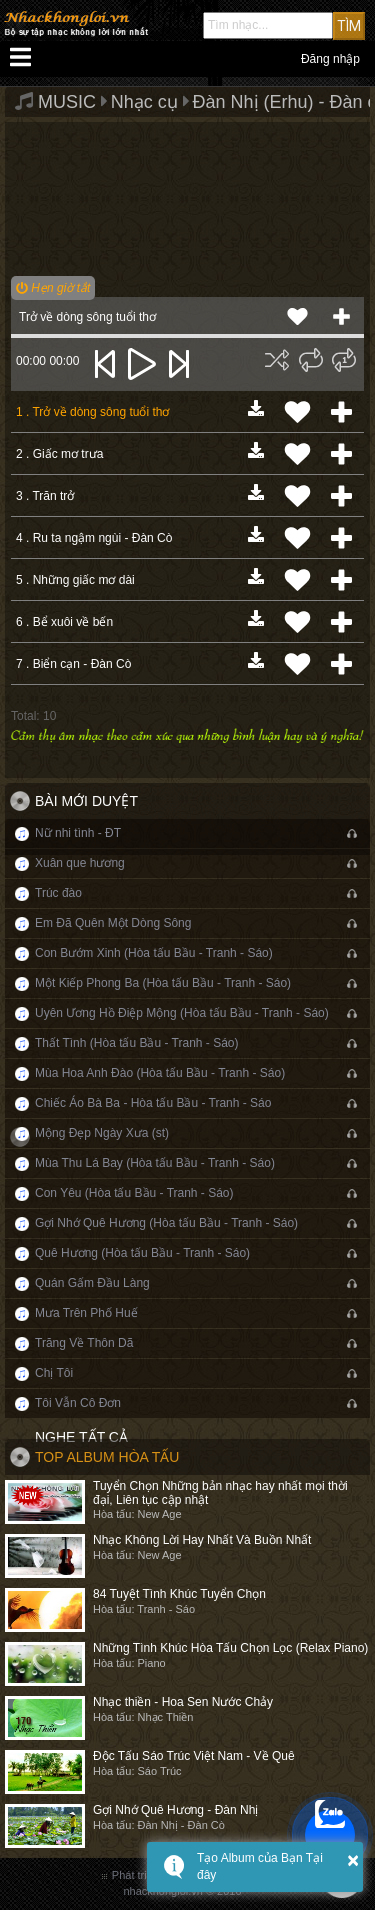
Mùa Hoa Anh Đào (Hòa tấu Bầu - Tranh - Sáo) (160, 1073)
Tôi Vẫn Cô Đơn (78, 1403)
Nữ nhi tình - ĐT (78, 833)
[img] (277, 360)
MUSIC (67, 102)
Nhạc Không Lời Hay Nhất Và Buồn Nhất (202, 1540)
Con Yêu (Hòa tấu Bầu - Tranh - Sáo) (134, 1193)
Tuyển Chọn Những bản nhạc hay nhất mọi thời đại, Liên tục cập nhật (220, 1492)
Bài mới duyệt (86, 801)
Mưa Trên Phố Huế (86, 1313)
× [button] (353, 1860)
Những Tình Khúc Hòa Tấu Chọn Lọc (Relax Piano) (230, 1648)
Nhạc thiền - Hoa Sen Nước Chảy (183, 1702)
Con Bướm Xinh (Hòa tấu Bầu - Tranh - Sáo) (154, 953)
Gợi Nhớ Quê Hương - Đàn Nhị (175, 1810)
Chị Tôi (54, 1373)
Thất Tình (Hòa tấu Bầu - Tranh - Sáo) (137, 1043)
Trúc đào (58, 893)
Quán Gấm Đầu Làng (92, 1283)
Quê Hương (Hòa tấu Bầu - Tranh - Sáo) (142, 1253)
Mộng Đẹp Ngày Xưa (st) (102, 1133)
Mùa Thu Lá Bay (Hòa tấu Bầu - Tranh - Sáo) (155, 1163)
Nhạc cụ (144, 102)
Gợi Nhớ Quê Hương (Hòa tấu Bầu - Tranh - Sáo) (166, 1223)
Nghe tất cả (81, 1437)
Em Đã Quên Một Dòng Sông (113, 923)
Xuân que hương (80, 863)
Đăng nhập (330, 59)
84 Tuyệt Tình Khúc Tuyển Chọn (179, 1594)
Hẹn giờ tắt (53, 288)
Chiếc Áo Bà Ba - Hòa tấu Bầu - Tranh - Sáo (153, 1103)
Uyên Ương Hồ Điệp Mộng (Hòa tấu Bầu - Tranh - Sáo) (182, 1013)
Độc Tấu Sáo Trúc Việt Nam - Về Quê (194, 1756)
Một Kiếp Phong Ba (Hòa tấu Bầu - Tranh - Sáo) (163, 983)
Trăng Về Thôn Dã (84, 1343)
